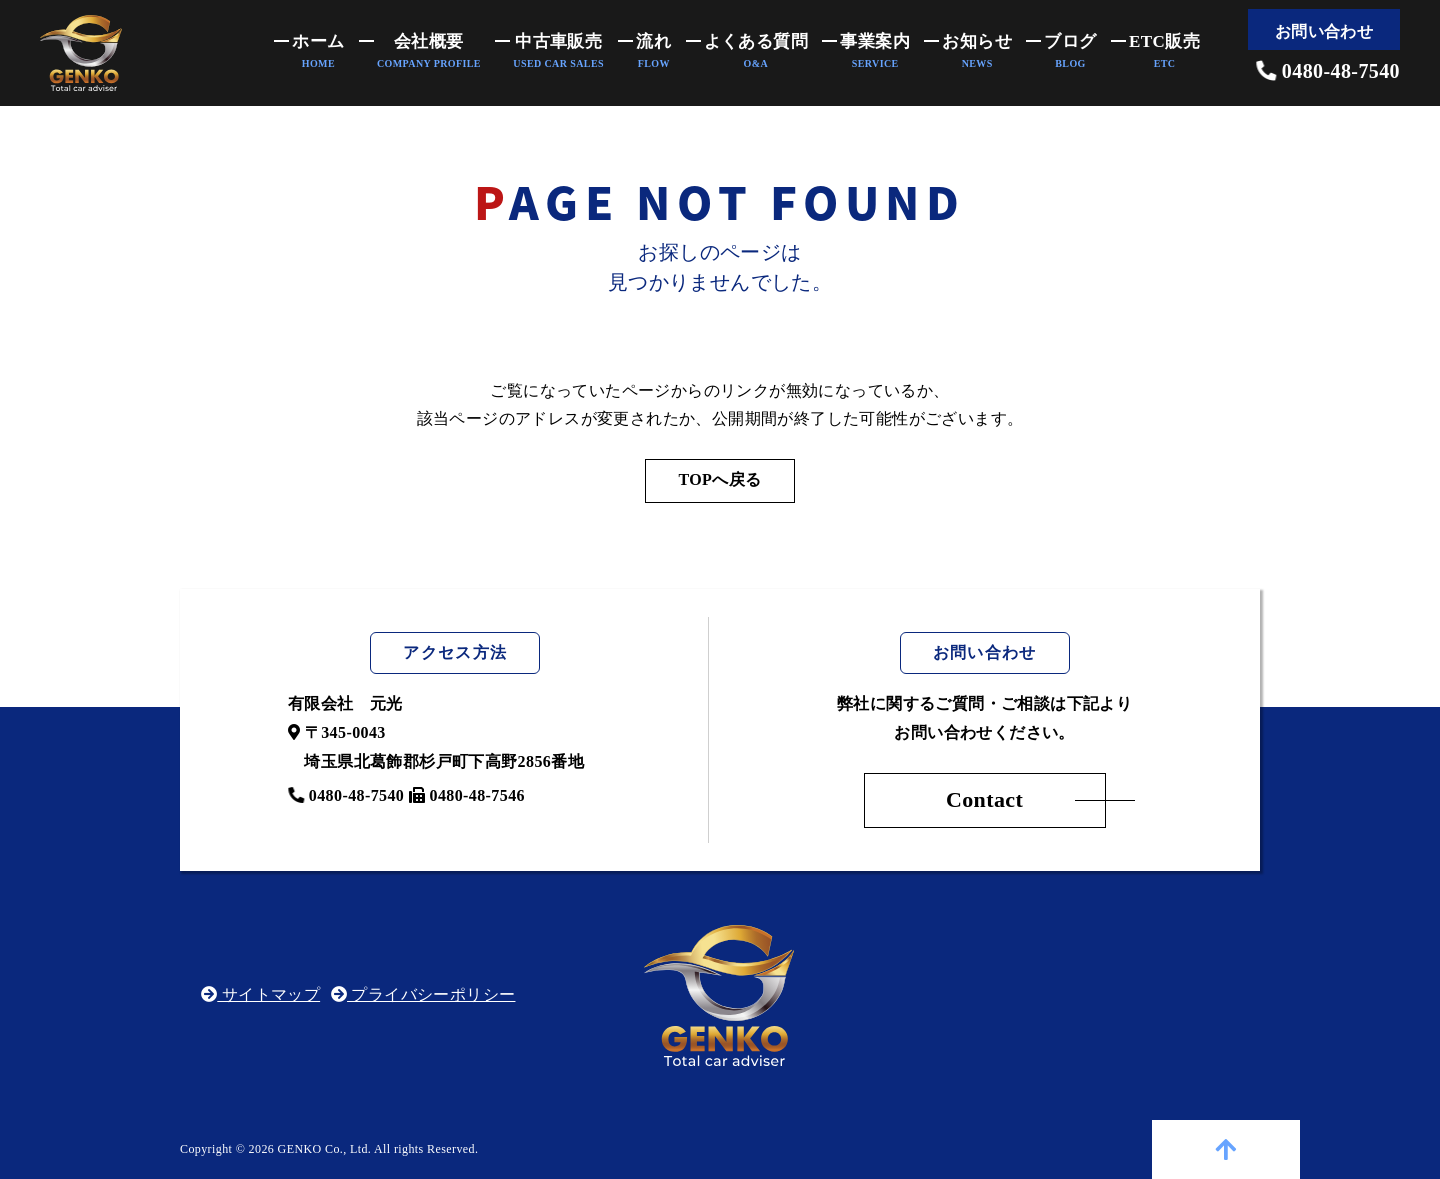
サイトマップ (260, 994)
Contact (984, 799)
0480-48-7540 (1328, 71)
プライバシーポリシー (423, 994)
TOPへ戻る (719, 479)
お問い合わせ (1324, 31)
